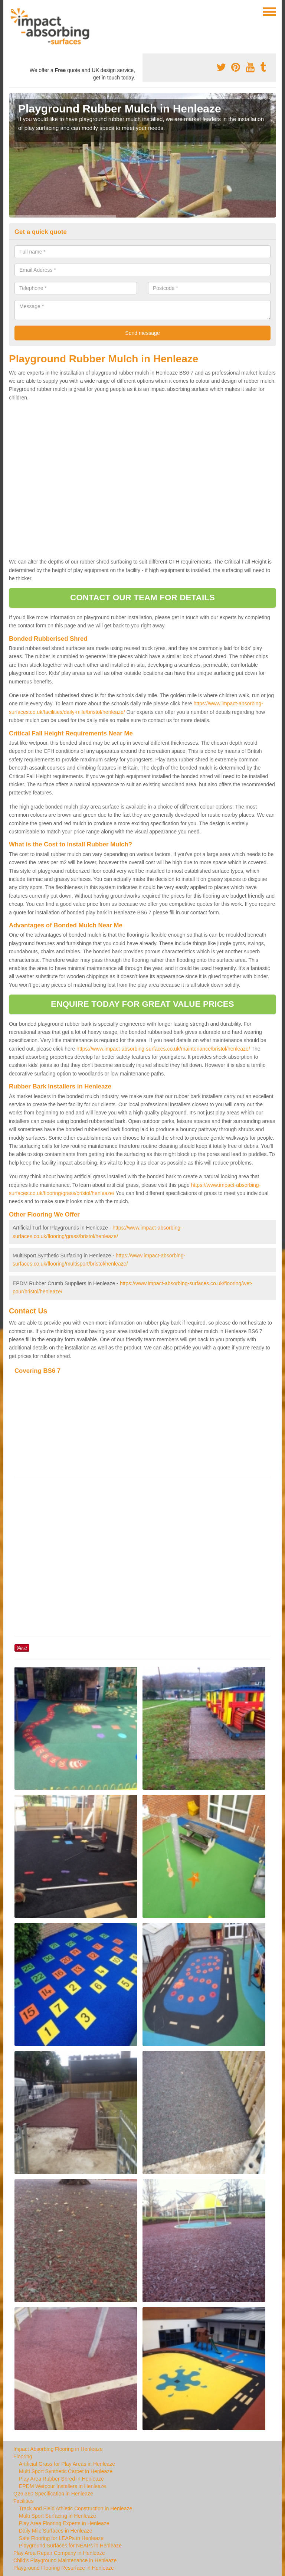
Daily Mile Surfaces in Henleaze (55, 2531)
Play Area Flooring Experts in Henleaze (64, 2523)
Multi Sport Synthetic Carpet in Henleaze (65, 2471)
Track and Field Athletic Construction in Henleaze (75, 2508)
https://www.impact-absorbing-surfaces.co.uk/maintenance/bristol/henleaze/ (163, 1049)
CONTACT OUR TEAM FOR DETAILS (142, 597)
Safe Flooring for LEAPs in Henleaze (61, 2538)
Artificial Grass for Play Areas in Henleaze (67, 2464)
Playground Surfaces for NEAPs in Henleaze (70, 2546)
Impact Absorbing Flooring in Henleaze (57, 2449)
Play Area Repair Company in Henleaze (59, 2553)
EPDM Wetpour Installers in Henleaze (62, 2486)
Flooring (22, 2456)
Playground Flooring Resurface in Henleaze (63, 2568)
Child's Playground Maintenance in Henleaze (65, 2560)
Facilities (23, 2501)
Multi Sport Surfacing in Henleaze (57, 2516)
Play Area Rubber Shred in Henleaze (61, 2479)
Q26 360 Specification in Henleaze (53, 2494)
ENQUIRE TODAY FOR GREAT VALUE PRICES (142, 1004)
